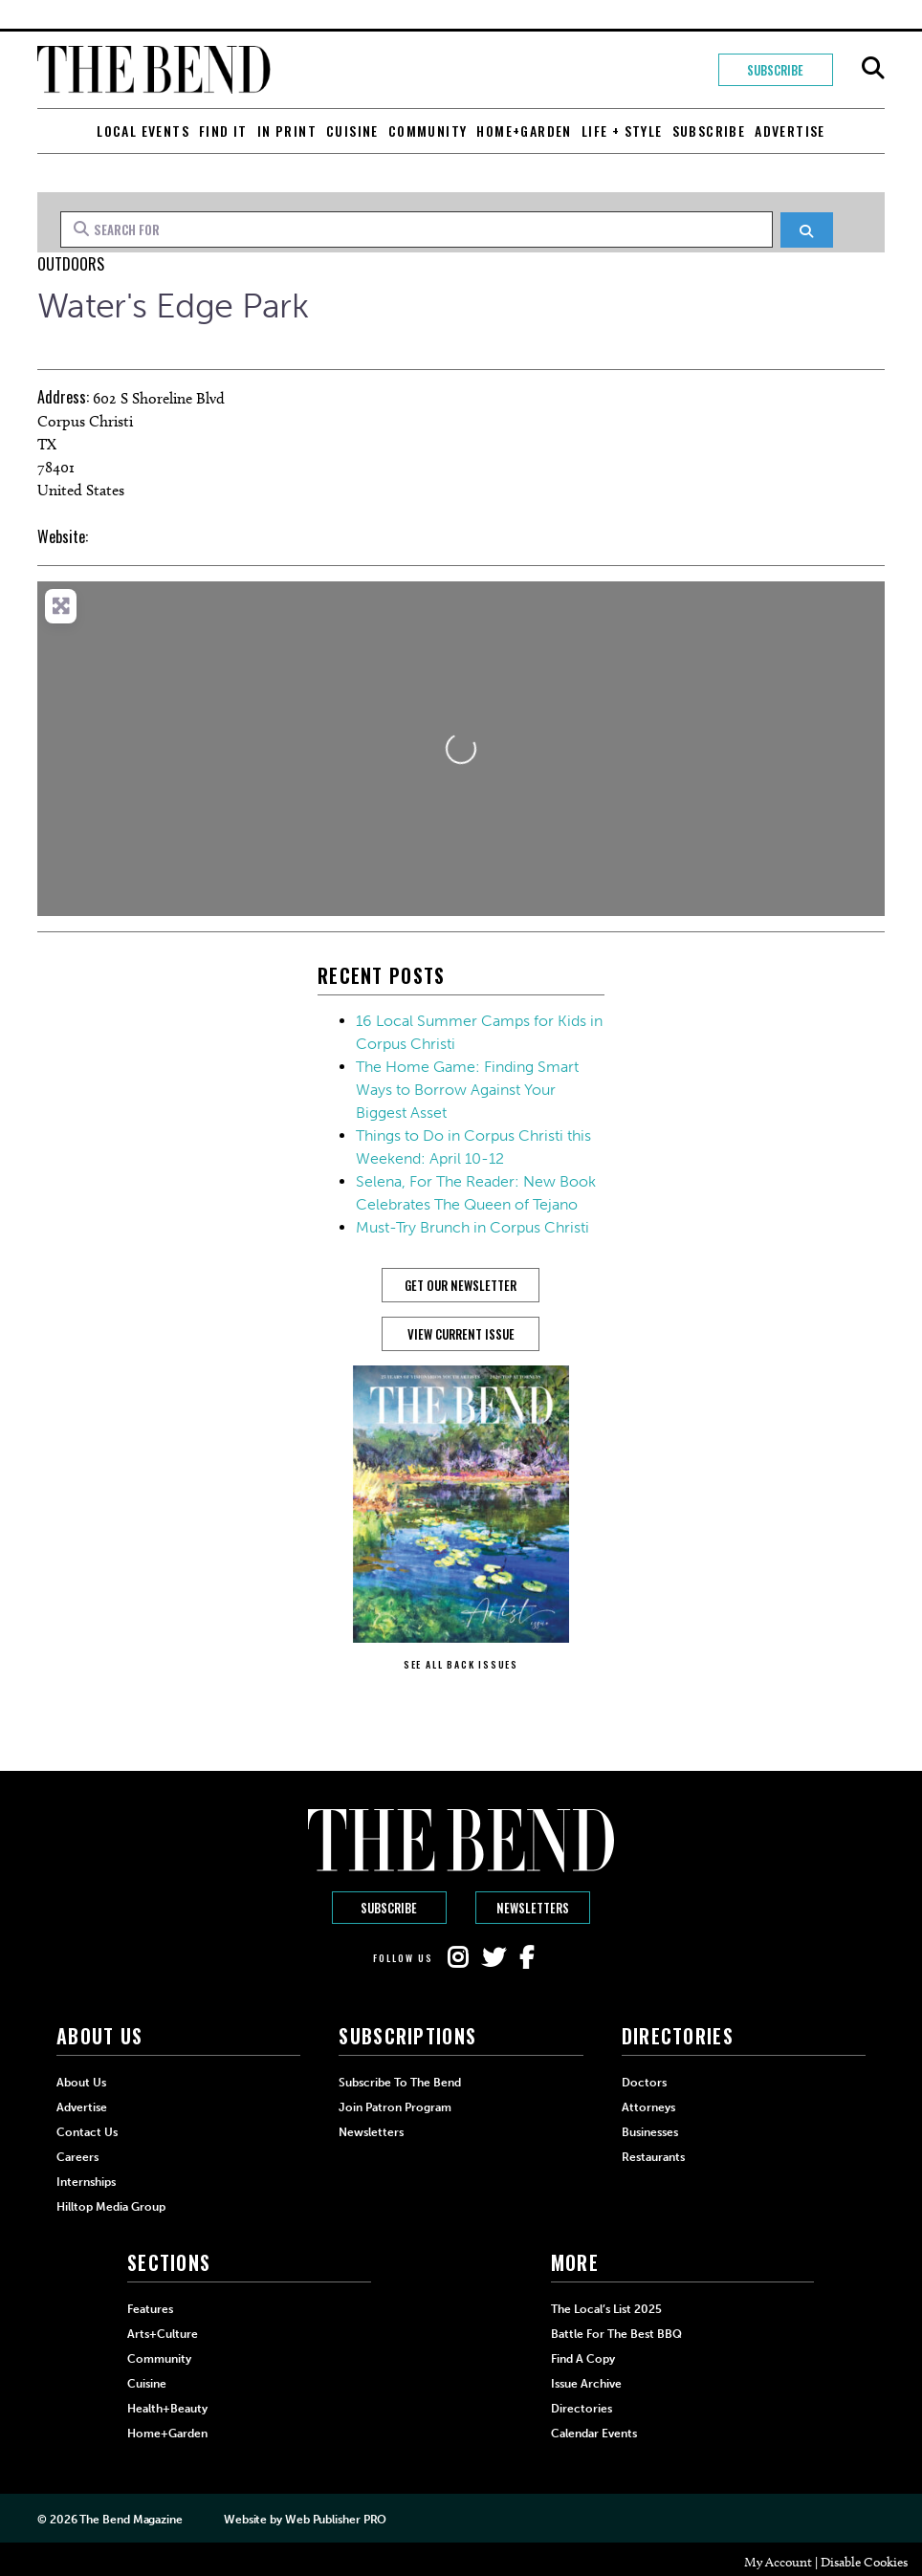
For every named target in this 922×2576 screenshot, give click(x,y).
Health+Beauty (167, 2408)
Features (150, 2309)
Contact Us (87, 2132)
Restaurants (653, 2157)
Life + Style (622, 130)
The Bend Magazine (130, 2519)
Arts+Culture (162, 2334)
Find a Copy (583, 2359)
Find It (223, 130)
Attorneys (648, 2107)
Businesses (650, 2132)
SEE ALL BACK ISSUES (461, 1664)
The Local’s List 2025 (606, 2309)
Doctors (644, 2082)
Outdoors (70, 263)
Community (428, 130)
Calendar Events (594, 2433)
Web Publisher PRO (335, 2519)
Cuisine (352, 130)
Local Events (143, 130)
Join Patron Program (395, 2107)
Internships (86, 2182)
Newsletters (532, 1907)
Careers (77, 2157)
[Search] (806, 230)
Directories (581, 2408)
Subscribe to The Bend (400, 2082)
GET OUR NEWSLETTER (460, 1285)
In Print (287, 130)
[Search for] (416, 229)
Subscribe (775, 69)
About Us (81, 2082)
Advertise (790, 130)
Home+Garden (523, 130)
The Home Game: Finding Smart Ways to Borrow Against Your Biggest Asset (467, 1090)
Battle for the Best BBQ (616, 2334)
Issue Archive (586, 2383)
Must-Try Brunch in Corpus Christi (472, 1227)
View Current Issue (461, 1333)
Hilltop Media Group (110, 2207)
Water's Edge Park (172, 305)
